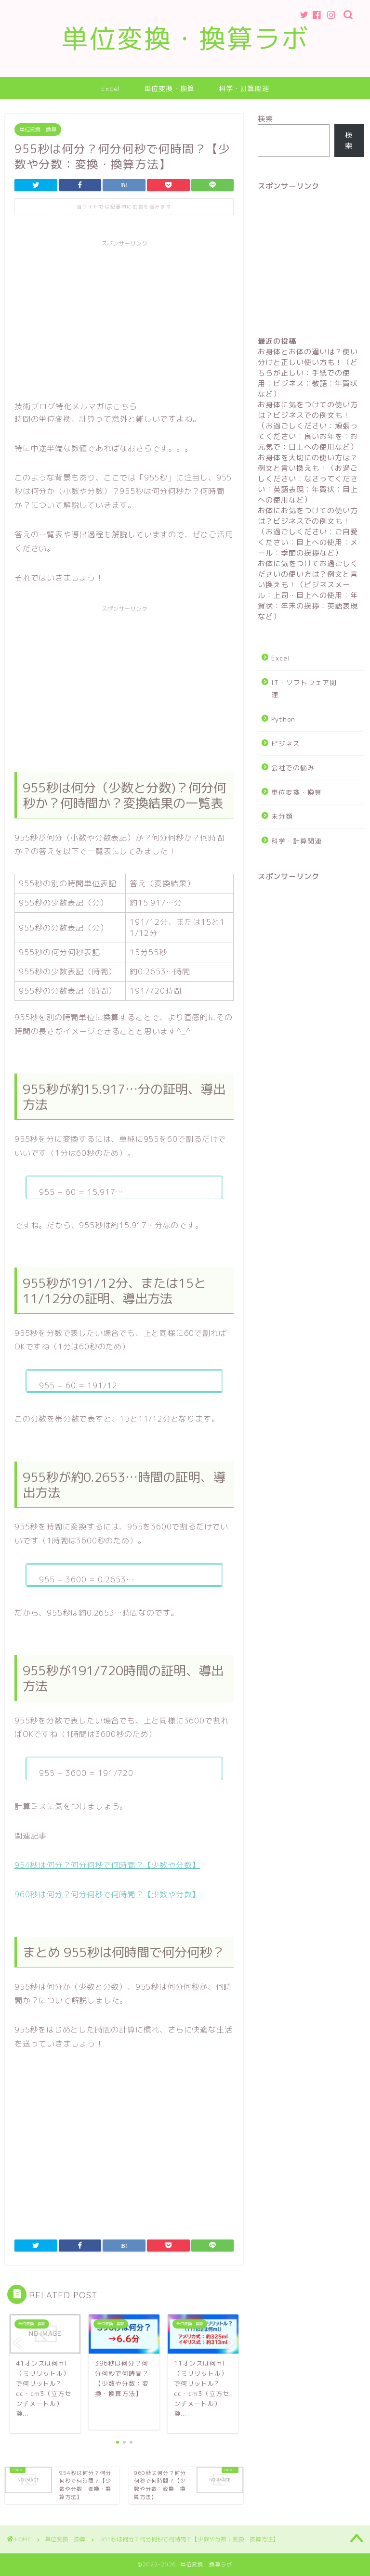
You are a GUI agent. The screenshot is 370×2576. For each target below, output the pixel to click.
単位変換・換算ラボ (185, 38)
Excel (110, 88)
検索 (265, 119)
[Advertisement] (124, 319)
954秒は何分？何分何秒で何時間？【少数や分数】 (107, 1865)
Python (283, 719)
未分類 (282, 816)
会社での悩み (293, 767)
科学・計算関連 (244, 88)
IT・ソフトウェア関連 (304, 688)
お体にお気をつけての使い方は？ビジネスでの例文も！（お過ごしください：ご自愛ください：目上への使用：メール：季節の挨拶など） (308, 531)
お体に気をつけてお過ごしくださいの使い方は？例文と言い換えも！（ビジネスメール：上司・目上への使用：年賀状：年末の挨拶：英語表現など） (308, 589)
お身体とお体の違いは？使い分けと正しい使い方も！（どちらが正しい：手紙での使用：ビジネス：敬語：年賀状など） (308, 373)
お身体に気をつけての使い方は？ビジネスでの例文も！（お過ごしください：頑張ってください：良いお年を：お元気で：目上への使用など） (308, 426)
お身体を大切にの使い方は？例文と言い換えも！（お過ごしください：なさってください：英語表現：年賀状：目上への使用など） (308, 479)
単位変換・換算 (169, 88)
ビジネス (285, 743)
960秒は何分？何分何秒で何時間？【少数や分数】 (107, 1894)
